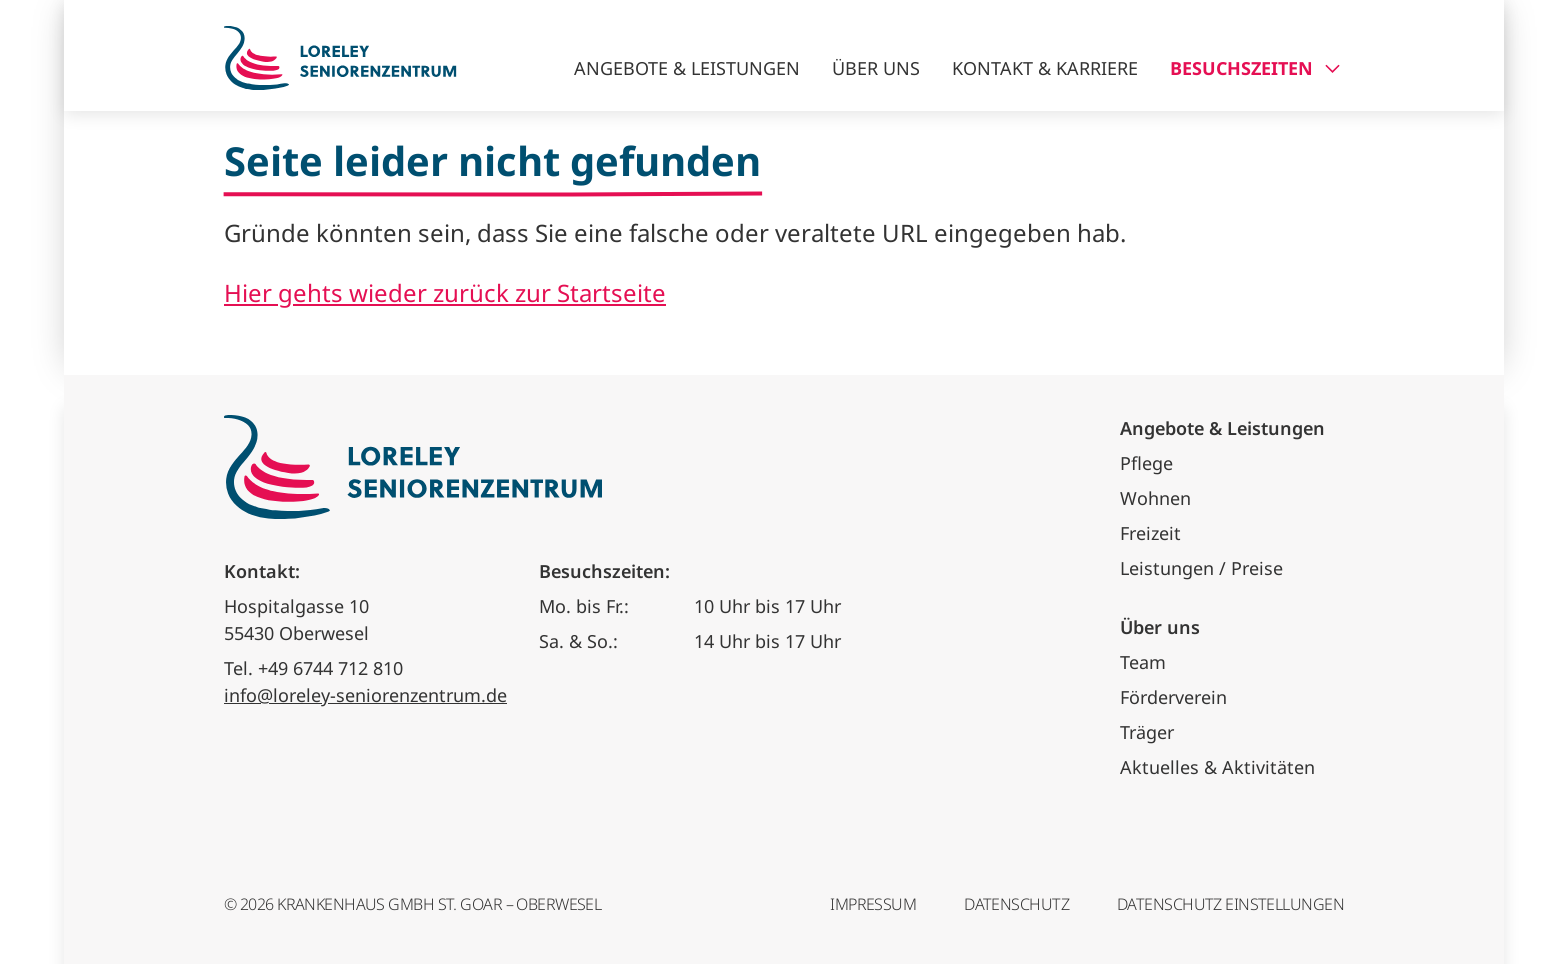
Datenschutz (1016, 904)
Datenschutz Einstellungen (1230, 904)
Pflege (1146, 463)
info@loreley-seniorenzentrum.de (365, 695)
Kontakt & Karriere (1045, 68)
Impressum (873, 904)
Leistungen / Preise (1201, 568)
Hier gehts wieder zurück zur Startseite (445, 292)
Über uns (876, 68)
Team (1143, 662)
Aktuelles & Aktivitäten (1217, 767)
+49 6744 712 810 (330, 668)
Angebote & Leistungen (687, 68)
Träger (1147, 732)
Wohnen (1155, 498)
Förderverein (1173, 697)
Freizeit (1150, 533)
